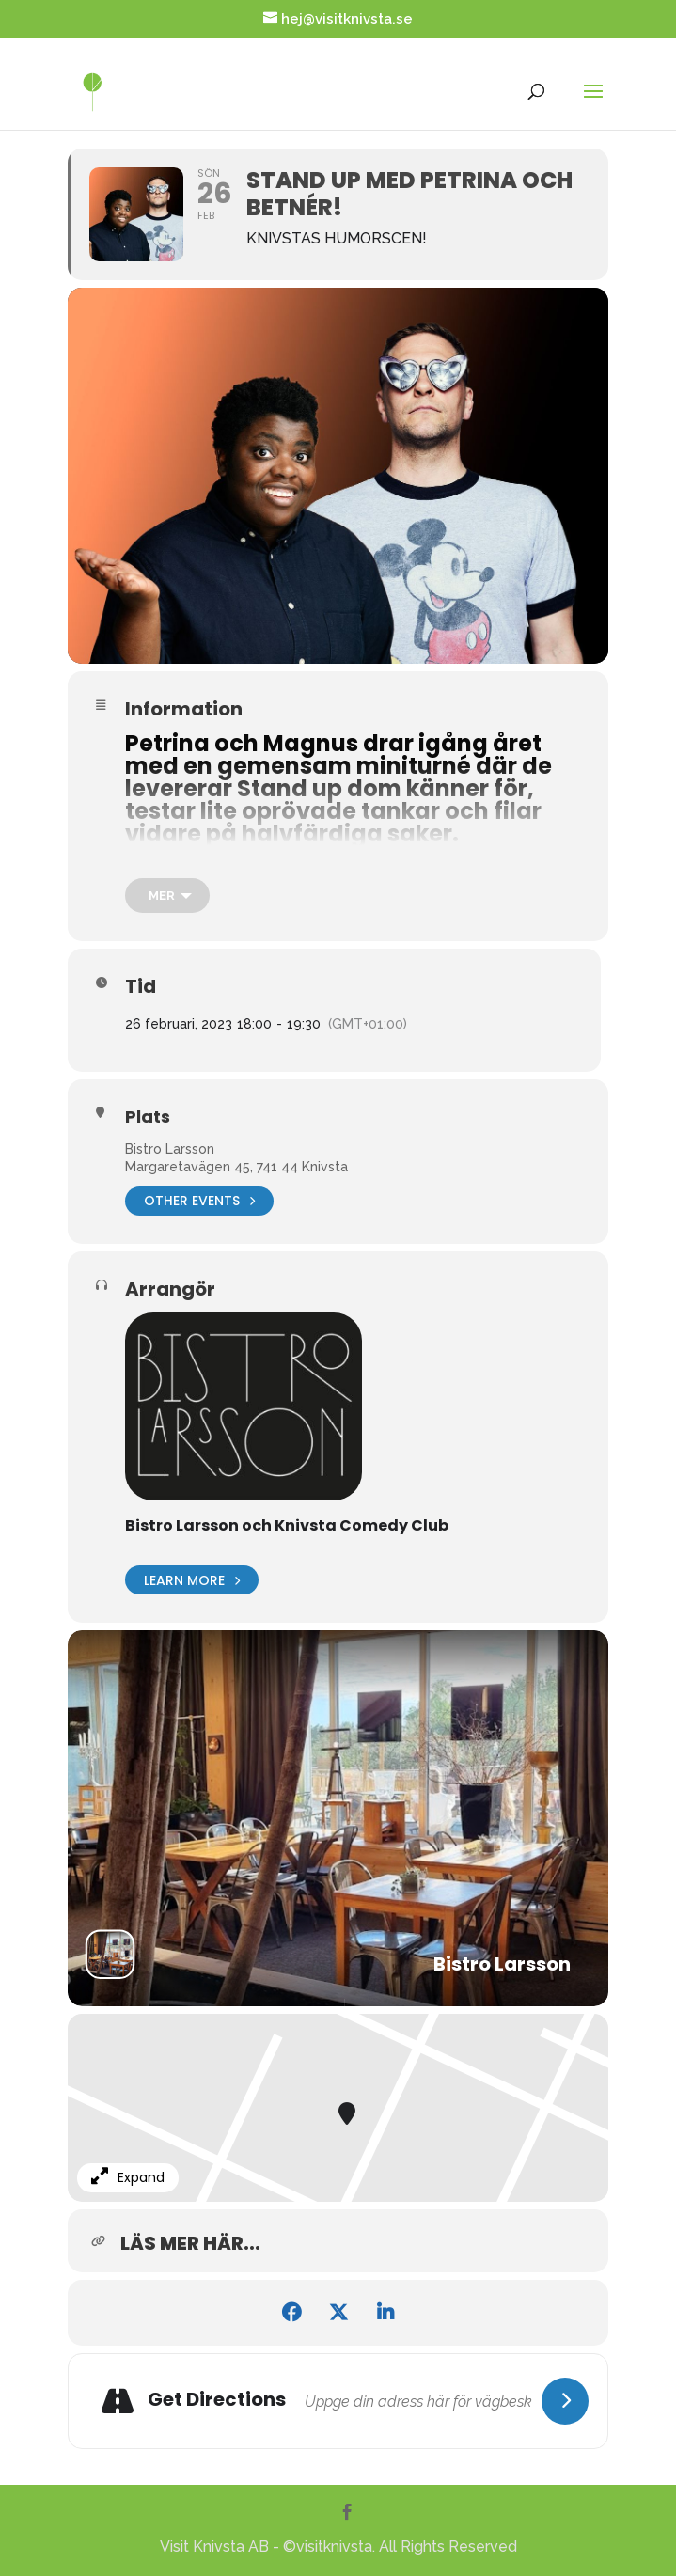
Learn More (192, 1580)
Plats (147, 1116)
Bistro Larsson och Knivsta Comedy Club (286, 1525)
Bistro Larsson (169, 1148)
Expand (128, 2177)
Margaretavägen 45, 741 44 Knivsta (236, 1166)
